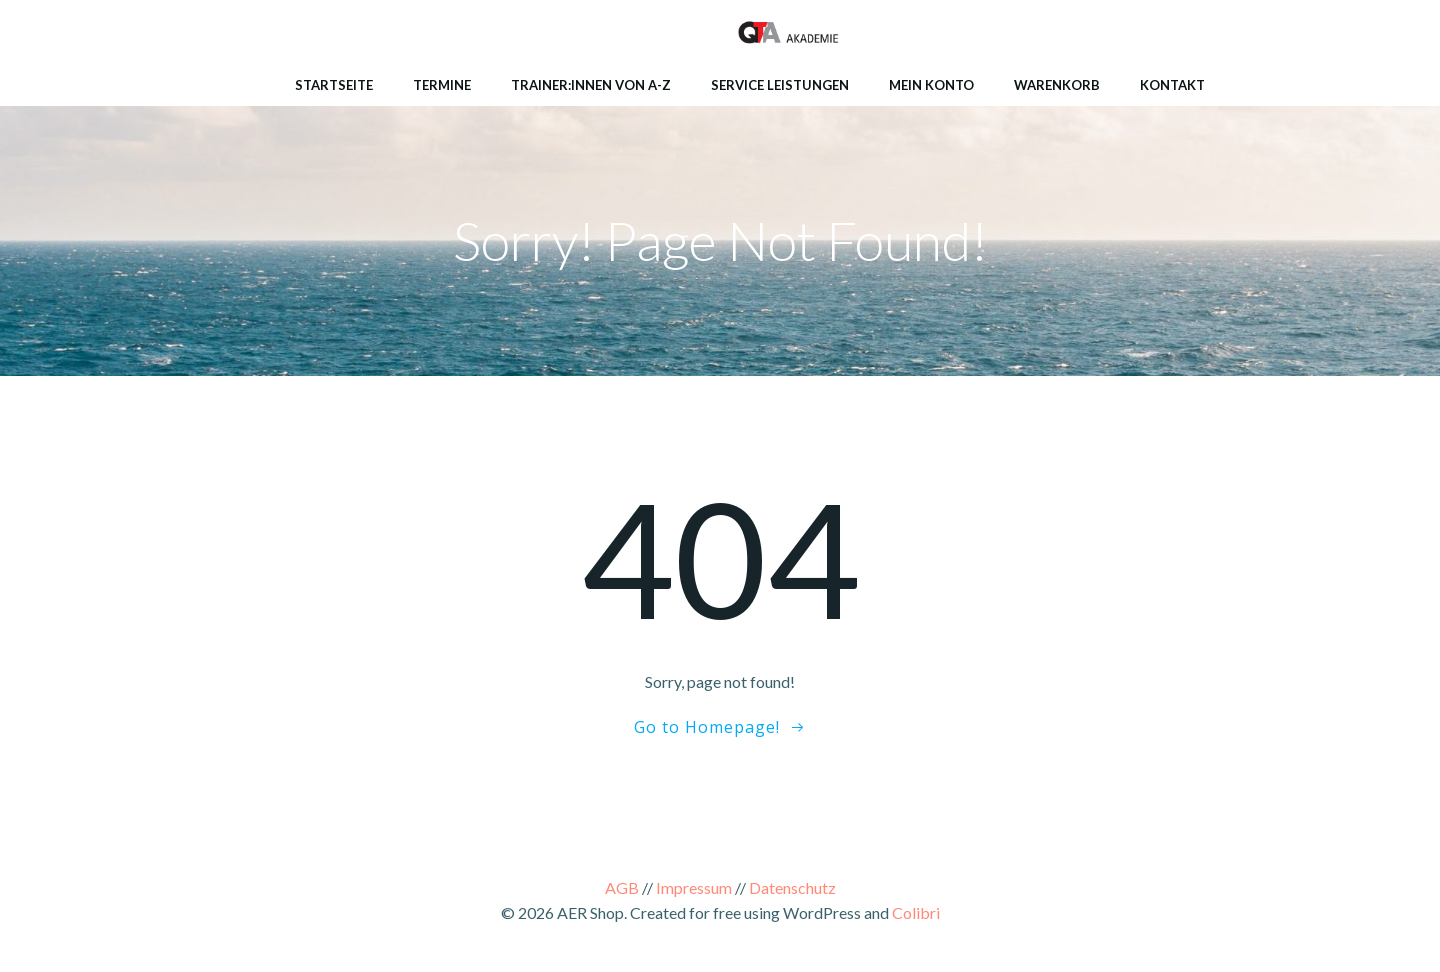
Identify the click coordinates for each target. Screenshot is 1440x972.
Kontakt (1172, 85)
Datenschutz (792, 887)
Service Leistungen (780, 85)
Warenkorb (1057, 85)
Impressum (694, 887)
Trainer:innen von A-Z (591, 85)
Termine (442, 85)
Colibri (916, 912)
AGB (622, 887)
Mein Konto (931, 85)
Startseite (334, 85)
